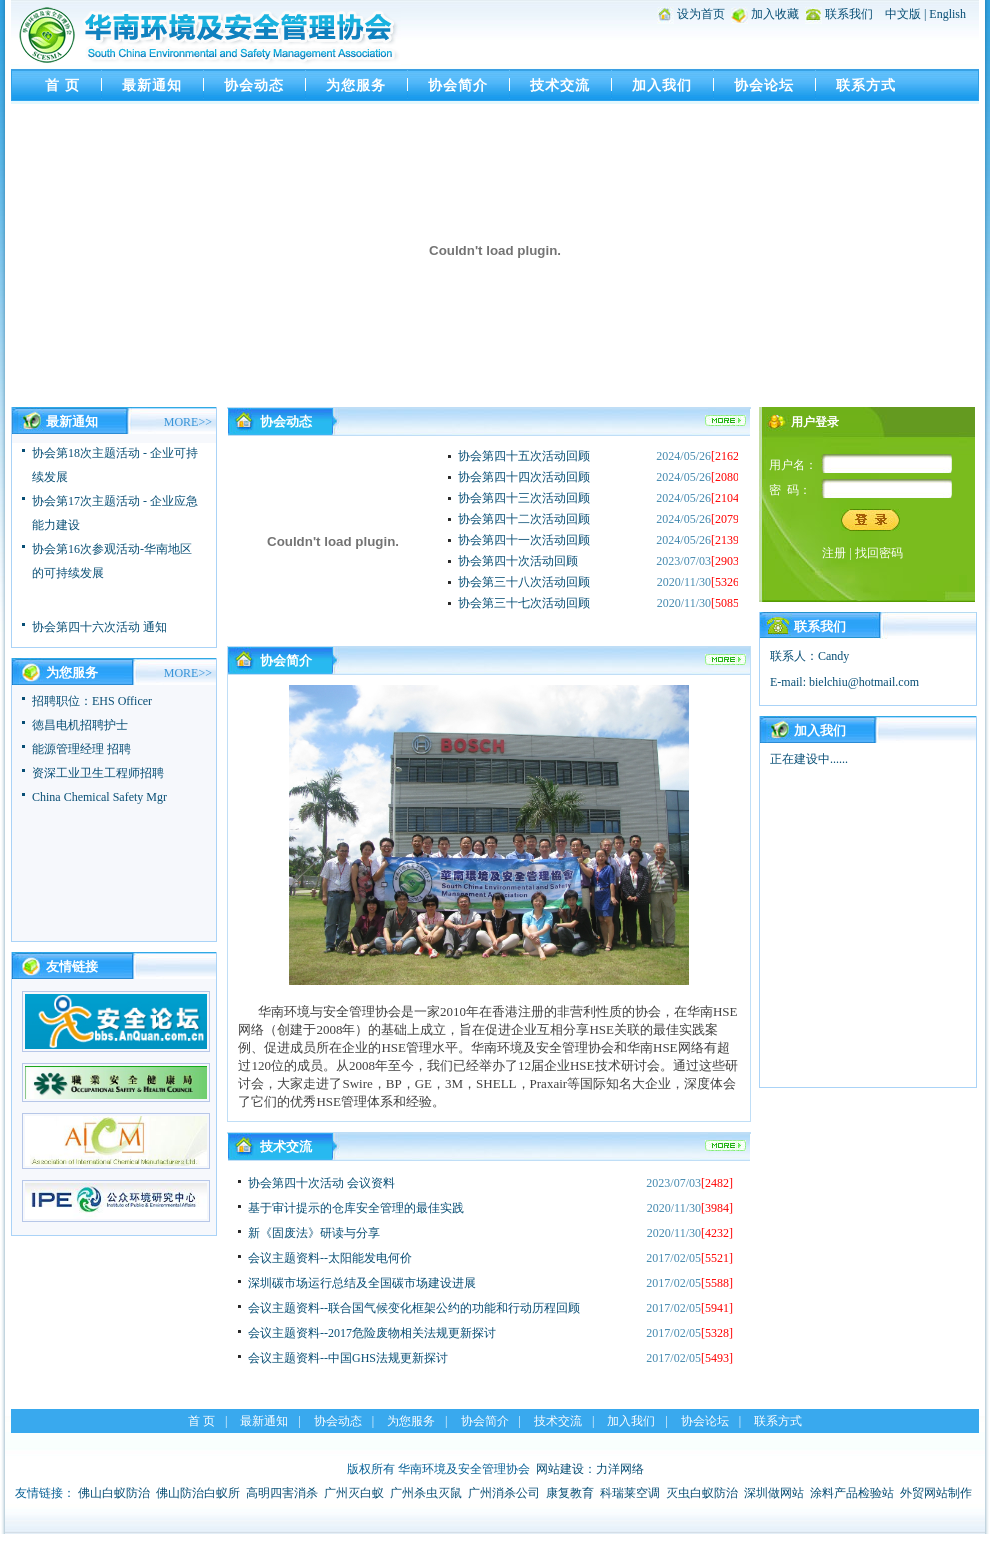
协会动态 (254, 85)
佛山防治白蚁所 (198, 1493)
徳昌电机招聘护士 (80, 725)
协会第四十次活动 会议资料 (321, 1183)
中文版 (903, 14)
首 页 (62, 85)
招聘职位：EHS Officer (92, 701)
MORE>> (188, 422)
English (947, 14)
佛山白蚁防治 (114, 1493)
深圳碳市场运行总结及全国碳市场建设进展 (362, 1283)
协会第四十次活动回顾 (518, 561)
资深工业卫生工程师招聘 (98, 773)
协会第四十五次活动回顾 (524, 456)
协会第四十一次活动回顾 (524, 540)
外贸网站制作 (936, 1493)
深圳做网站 (774, 1493)
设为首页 (701, 14)
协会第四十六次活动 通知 (99, 631)
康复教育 (570, 1493)
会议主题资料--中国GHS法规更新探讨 (348, 1358)
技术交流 (560, 85)
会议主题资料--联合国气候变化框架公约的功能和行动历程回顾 (414, 1308)
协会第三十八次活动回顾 (524, 582)
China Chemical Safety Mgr (99, 797)
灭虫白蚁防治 (702, 1493)
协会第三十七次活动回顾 (524, 603)
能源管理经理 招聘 (81, 749)
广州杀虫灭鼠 (426, 1493)
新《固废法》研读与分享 (314, 1233)
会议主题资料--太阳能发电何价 (330, 1258)
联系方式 (866, 85)
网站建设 (560, 1469)
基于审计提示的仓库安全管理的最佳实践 (356, 1208)
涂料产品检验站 (852, 1493)
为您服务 (356, 85)
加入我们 (662, 85)
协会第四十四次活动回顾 (524, 477)
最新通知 (152, 85)
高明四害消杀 (282, 1493)
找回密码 (879, 553)
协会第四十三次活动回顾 (524, 498)
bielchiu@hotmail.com (864, 682)
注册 (834, 553)
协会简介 (458, 85)
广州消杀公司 (504, 1493)
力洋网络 (620, 1469)
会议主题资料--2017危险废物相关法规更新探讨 (372, 1333)
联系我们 (849, 14)
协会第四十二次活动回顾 (524, 519)
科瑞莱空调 (630, 1493)
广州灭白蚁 (354, 1493)
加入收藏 (775, 14)
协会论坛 (764, 85)
